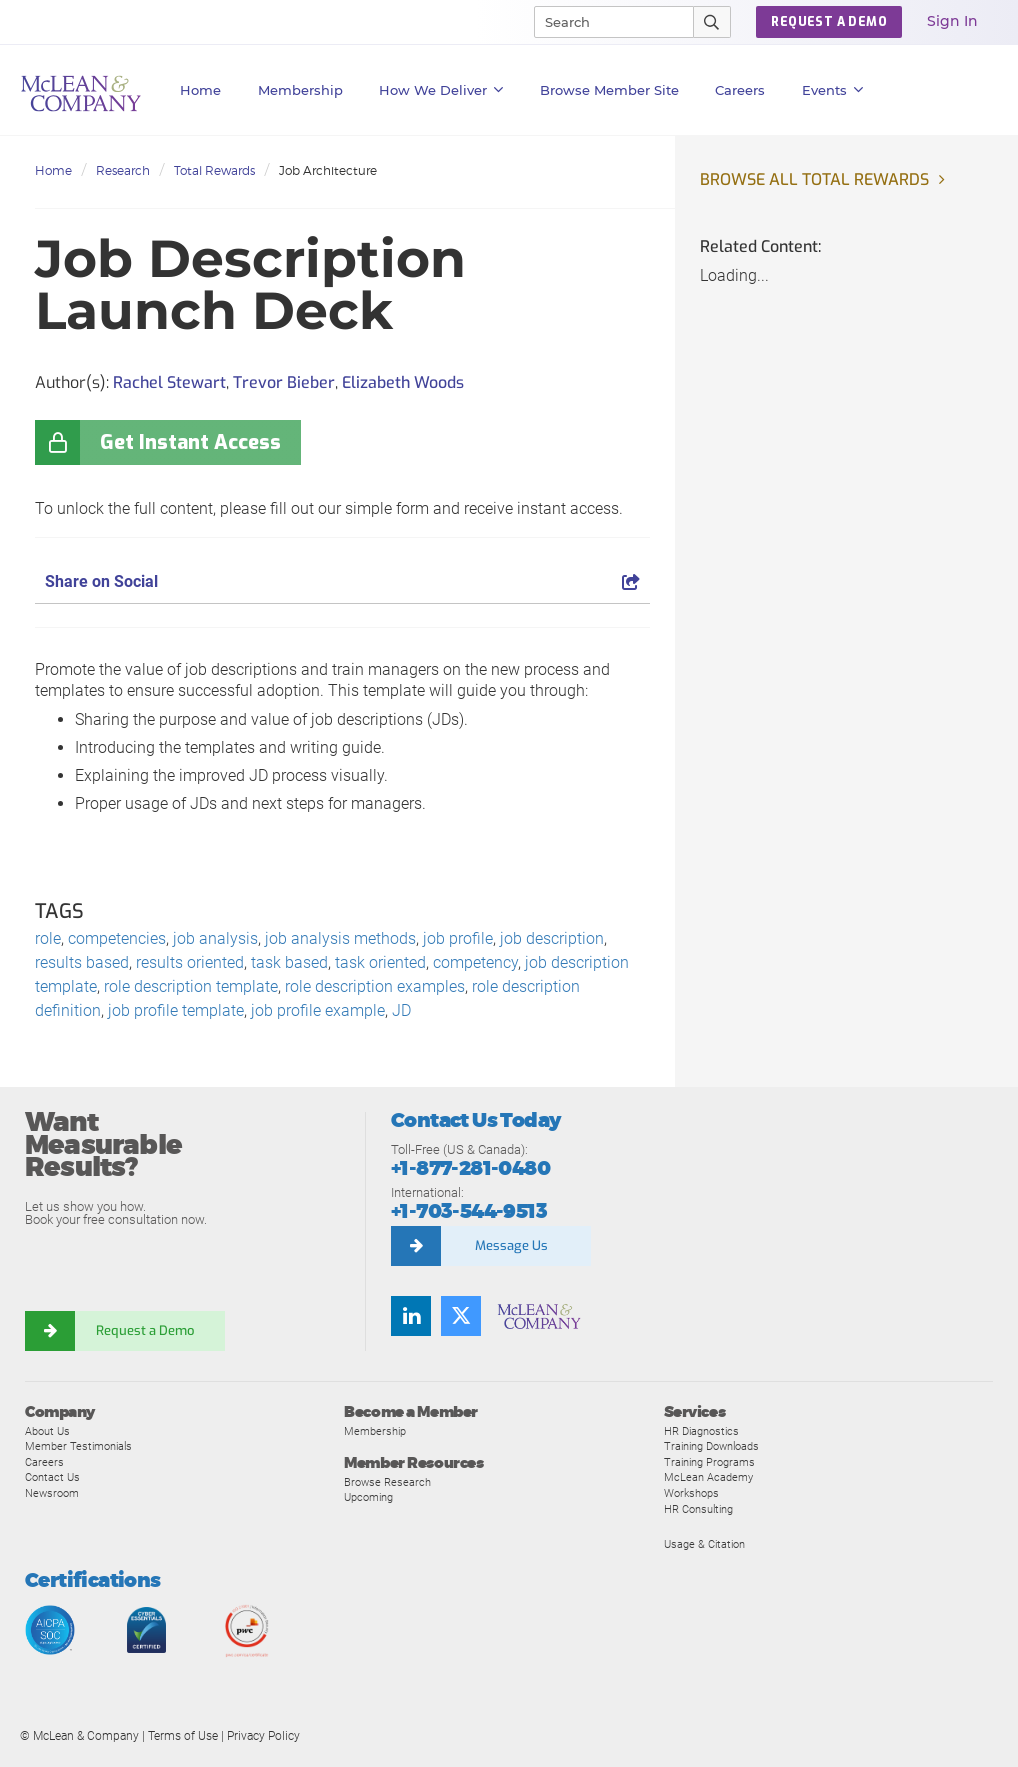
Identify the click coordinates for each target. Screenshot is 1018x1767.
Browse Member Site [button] (609, 90)
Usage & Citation (704, 1544)
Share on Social (342, 581)
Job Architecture (328, 170)
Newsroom (52, 1493)
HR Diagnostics (701, 1431)
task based (289, 962)
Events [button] (833, 90)
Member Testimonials (78, 1446)
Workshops (691, 1493)
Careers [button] (740, 90)
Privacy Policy (263, 1736)
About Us (47, 1431)
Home (200, 90)
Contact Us (52, 1477)
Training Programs (709, 1462)
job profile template (176, 1010)
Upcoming (368, 1497)
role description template (191, 986)
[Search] (605, 22)
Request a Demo (145, 1330)
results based (82, 962)
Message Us (511, 1245)
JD (401, 1010)
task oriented (380, 962)
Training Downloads (711, 1446)
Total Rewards (214, 170)
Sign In (952, 21)
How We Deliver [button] (441, 90)
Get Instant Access (190, 442)
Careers (44, 1462)
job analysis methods (340, 938)
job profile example (318, 1010)
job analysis (215, 938)
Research (123, 170)
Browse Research (387, 1482)
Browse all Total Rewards (814, 179)
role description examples (375, 986)
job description (552, 938)
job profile (458, 938)
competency (475, 962)
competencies (117, 938)
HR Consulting (698, 1509)
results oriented (190, 962)
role (48, 938)
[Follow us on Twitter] (461, 1316)
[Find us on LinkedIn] (411, 1316)
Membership (300, 90)
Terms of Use (183, 1736)
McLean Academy (708, 1477)
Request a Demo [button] (829, 22)
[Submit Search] (712, 22)
